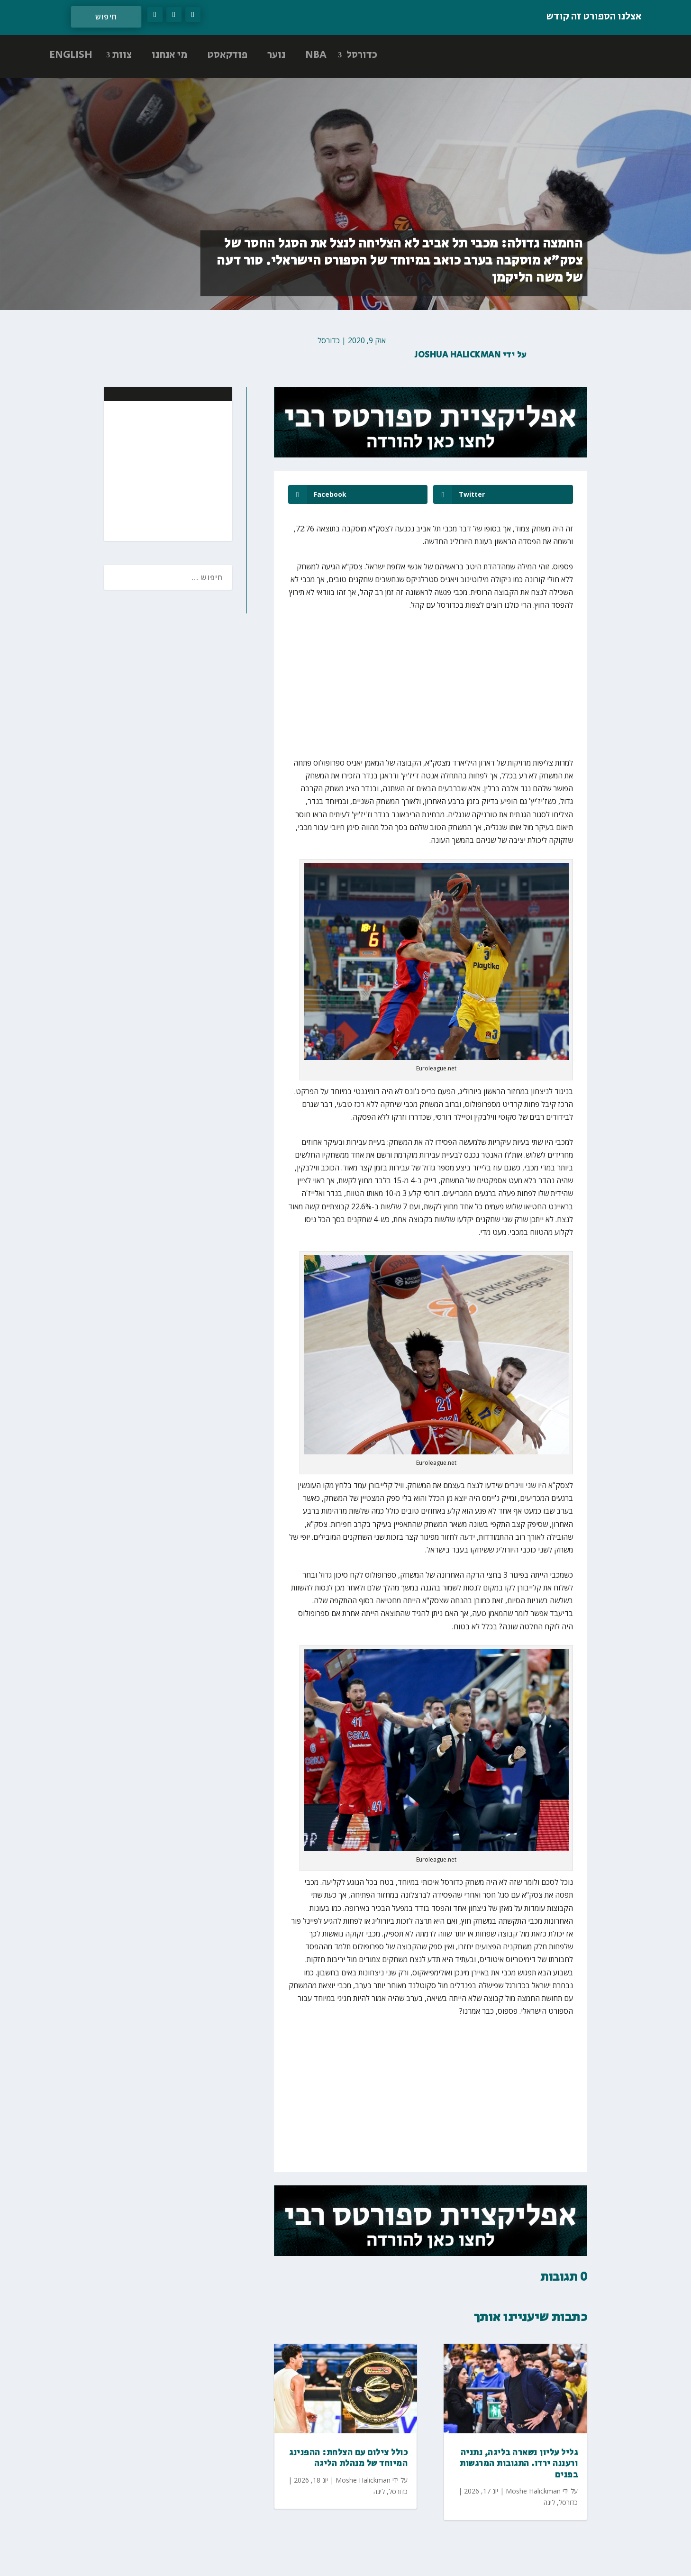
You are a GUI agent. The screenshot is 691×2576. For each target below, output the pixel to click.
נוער (276, 55)
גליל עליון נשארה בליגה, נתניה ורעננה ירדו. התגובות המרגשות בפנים (519, 2464)
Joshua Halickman (457, 355)
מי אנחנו (169, 55)
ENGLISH (70, 55)
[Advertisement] (163, 470)
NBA (316, 55)
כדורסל (361, 55)
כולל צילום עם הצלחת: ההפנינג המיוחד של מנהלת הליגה (348, 2458)
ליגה (379, 2491)
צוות (122, 55)
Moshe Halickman (363, 2480)
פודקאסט (227, 55)
